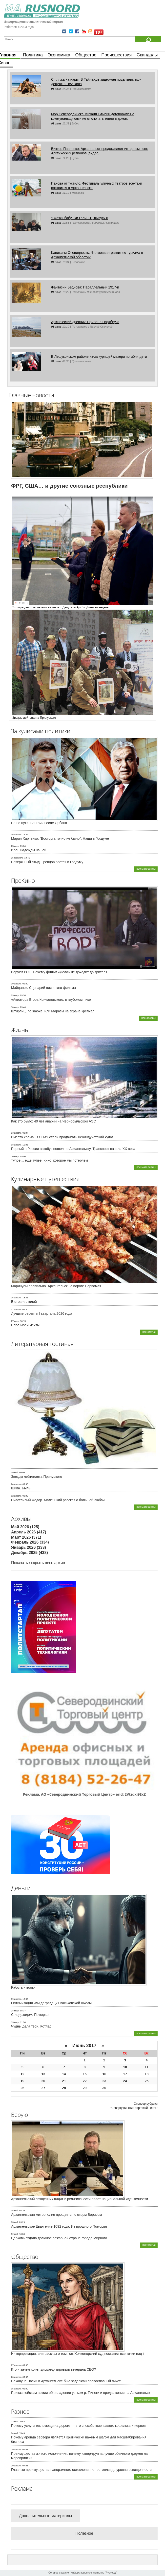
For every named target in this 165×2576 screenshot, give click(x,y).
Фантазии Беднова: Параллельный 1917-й (85, 287)
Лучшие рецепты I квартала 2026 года (41, 1313)
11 (147, 2067)
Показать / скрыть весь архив (38, 1563)
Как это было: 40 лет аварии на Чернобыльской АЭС (53, 1121)
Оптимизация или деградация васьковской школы (51, 2003)
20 (43, 2081)
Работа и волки (23, 1987)
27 (43, 2088)
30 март (15, 1156)
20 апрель (16, 2377)
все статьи (149, 1331)
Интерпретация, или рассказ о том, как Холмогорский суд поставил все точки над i (77, 2354)
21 (64, 2081)
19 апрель (16, 983)
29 (85, 2088)
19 (22, 2081)
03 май (14, 2222)
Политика (33, 54)
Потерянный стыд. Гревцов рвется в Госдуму (47, 862)
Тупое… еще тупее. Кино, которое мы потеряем (49, 1160)
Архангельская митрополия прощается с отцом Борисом (56, 2215)
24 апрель (16, 1484)
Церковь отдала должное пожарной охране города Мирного (59, 2238)
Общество (86, 54)
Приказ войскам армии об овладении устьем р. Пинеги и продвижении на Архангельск (80, 2393)
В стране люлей (24, 1302)
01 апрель (16, 1309)
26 (22, 2088)
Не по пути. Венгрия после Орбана (39, 823)
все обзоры (148, 1017)
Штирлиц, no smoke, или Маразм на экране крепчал (52, 1011)
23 (104, 2081)
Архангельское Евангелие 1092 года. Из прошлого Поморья (59, 2226)
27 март (15, 1321)
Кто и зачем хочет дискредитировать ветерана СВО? (53, 2369)
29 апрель (16, 2449)
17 (125, 2074)
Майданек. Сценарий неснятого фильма (43, 988)
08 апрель (16, 1145)
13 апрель (16, 1133)
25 (147, 2081)
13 (43, 2074)
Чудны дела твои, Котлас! (31, 2026)
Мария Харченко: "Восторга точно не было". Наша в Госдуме (60, 838)
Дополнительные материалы (45, 2516)
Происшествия (116, 54)
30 (104, 2088)
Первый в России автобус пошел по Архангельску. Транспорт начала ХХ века (73, 1149)
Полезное (84, 2533)
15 (85, 2074)
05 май (14, 2210)
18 (147, 2074)
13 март (15, 2022)
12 (22, 2074)
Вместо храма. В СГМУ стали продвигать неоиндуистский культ (62, 1137)
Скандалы (147, 54)
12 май (14, 2421)
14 (64, 2074)
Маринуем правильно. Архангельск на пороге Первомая (56, 1286)
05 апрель (16, 2388)
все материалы (146, 868)
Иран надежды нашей (28, 850)
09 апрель (16, 1999)
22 (85, 2081)
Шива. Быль (20, 1488)
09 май (14, 1472)
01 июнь (56, 88)
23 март (15, 995)
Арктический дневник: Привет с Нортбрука (85, 322)
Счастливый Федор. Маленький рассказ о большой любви (57, 1500)
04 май (14, 2433)
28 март (15, 2010)
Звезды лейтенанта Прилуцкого (36, 1477)
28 (64, 2088)
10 (125, 2067)
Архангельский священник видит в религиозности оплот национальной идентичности (79, 2199)
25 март (15, 846)
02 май (14, 2234)
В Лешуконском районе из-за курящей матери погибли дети (99, 356)
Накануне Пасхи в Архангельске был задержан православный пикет (66, 2381)
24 (125, 2081)
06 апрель (16, 834)
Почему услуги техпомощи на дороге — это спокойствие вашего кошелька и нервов (78, 2426)
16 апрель (16, 1297)
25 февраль (17, 858)
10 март (15, 1007)
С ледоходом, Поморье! (30, 2015)
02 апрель (16, 1496)
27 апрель (16, 2365)
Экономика (59, 54)
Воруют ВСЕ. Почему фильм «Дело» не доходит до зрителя (59, 972)
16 (104, 2074)
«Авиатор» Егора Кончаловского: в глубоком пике (51, 1000)
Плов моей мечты (25, 1325)
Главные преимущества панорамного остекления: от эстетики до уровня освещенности (81, 2470)
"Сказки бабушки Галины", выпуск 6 (79, 218)
